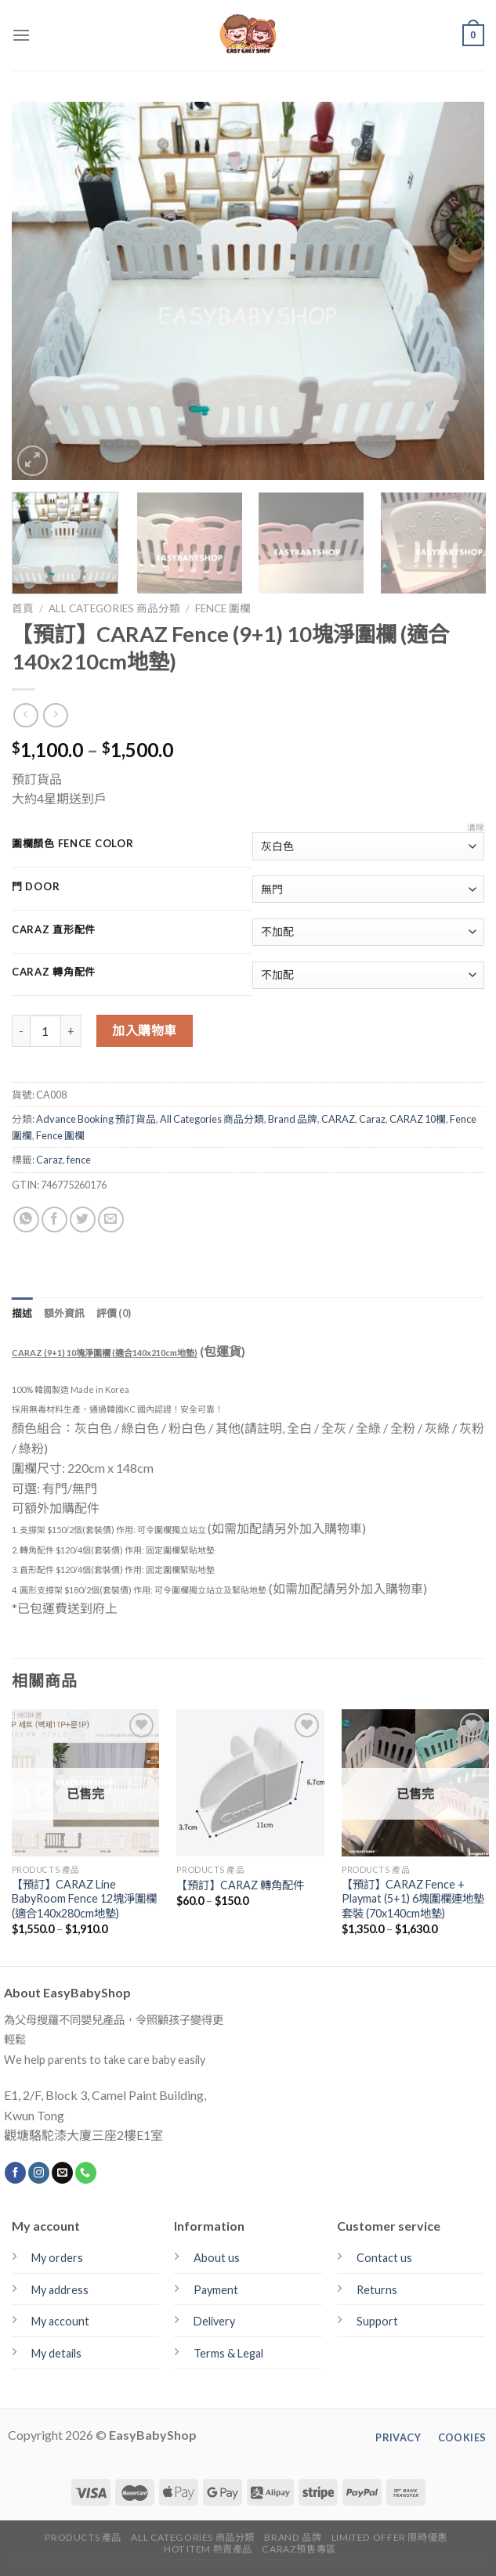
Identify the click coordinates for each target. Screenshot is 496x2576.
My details (56, 2353)
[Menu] (21, 35)
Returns (377, 2289)
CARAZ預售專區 (299, 2549)
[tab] (22, 1313)
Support (377, 2321)
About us (217, 2257)
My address (60, 2289)
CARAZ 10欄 (417, 1119)
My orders (57, 2257)
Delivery (214, 2321)
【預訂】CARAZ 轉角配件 (240, 1885)
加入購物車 (144, 1030)
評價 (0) (114, 1313)
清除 (475, 827)
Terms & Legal (228, 2353)
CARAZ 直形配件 (54, 930)
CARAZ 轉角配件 (54, 972)
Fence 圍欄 (223, 608)
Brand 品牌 (292, 1119)
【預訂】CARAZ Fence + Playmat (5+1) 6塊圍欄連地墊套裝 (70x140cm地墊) (413, 1899)
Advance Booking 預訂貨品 (96, 1119)
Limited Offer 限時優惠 (389, 2537)
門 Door (36, 887)
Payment (216, 2289)
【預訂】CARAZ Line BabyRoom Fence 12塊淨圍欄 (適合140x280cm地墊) (84, 1899)
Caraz (372, 1119)
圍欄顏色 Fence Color (73, 844)
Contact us (384, 2257)
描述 (22, 1313)
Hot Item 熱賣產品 (208, 2549)
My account (60, 2321)
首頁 (23, 608)
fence (79, 1159)
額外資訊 (64, 1313)
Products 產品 (83, 2537)
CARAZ (338, 1119)
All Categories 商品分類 (114, 608)
